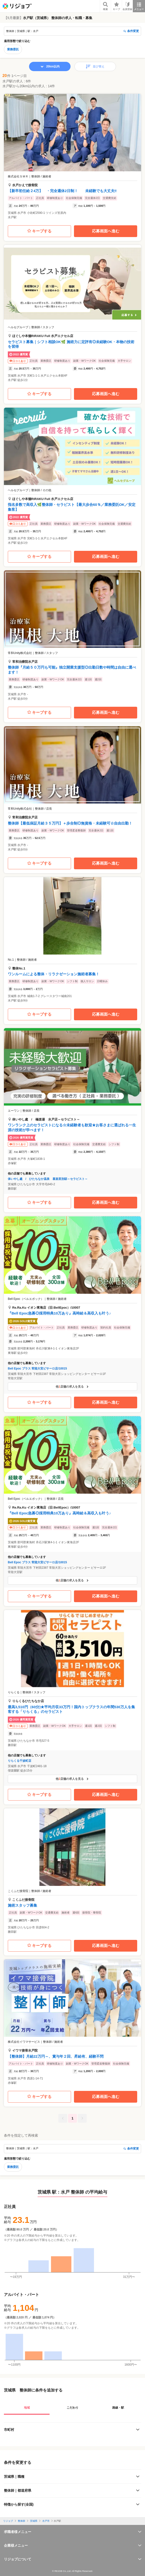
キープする (39, 231)
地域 (27, 2407)
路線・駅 (118, 2407)
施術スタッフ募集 (22, 1905)
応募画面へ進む (105, 231)
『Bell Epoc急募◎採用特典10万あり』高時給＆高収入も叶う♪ (59, 1313)
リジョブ (8, 2521)
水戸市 (46, 2521)
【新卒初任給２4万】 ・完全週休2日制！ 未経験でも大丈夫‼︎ (62, 191)
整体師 (21, 2521)
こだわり (72, 2407)
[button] (72, 158)
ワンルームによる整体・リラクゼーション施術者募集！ (53, 974)
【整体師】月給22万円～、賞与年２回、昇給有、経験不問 (56, 2056)
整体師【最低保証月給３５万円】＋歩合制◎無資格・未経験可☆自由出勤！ (70, 823)
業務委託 (13, 49)
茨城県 (33, 2521)
